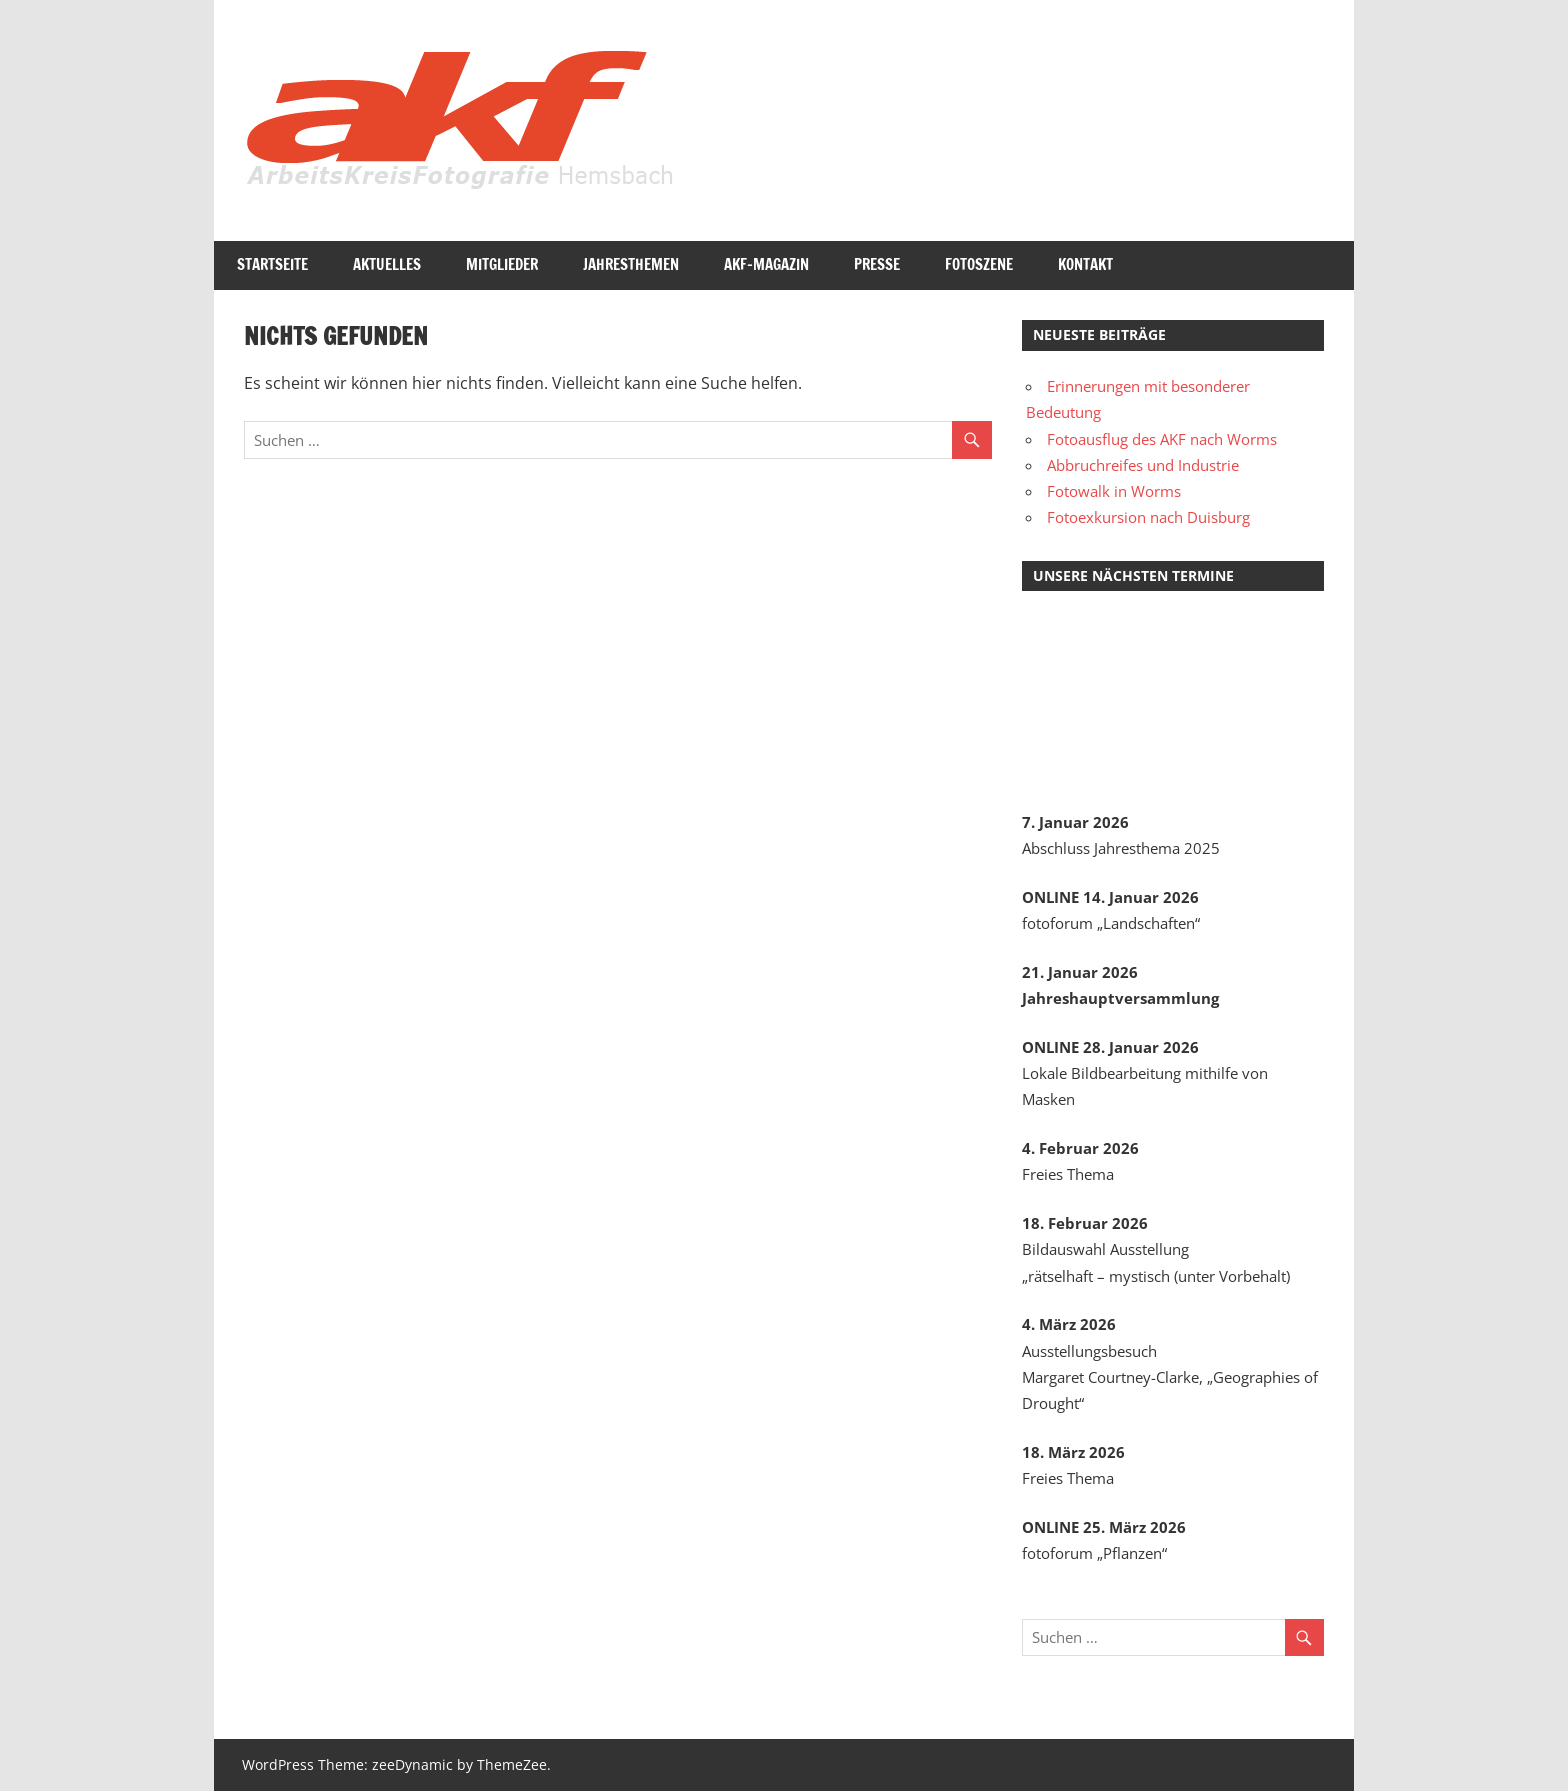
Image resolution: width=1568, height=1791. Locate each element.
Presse (877, 264)
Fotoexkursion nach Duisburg (1148, 517)
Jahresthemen (631, 264)
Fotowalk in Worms (1114, 491)
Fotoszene (979, 264)
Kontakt (1085, 264)
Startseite (272, 264)
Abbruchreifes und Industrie (1143, 465)
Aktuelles (387, 264)
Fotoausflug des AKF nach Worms (1162, 439)
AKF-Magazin (766, 264)
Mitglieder (502, 264)
